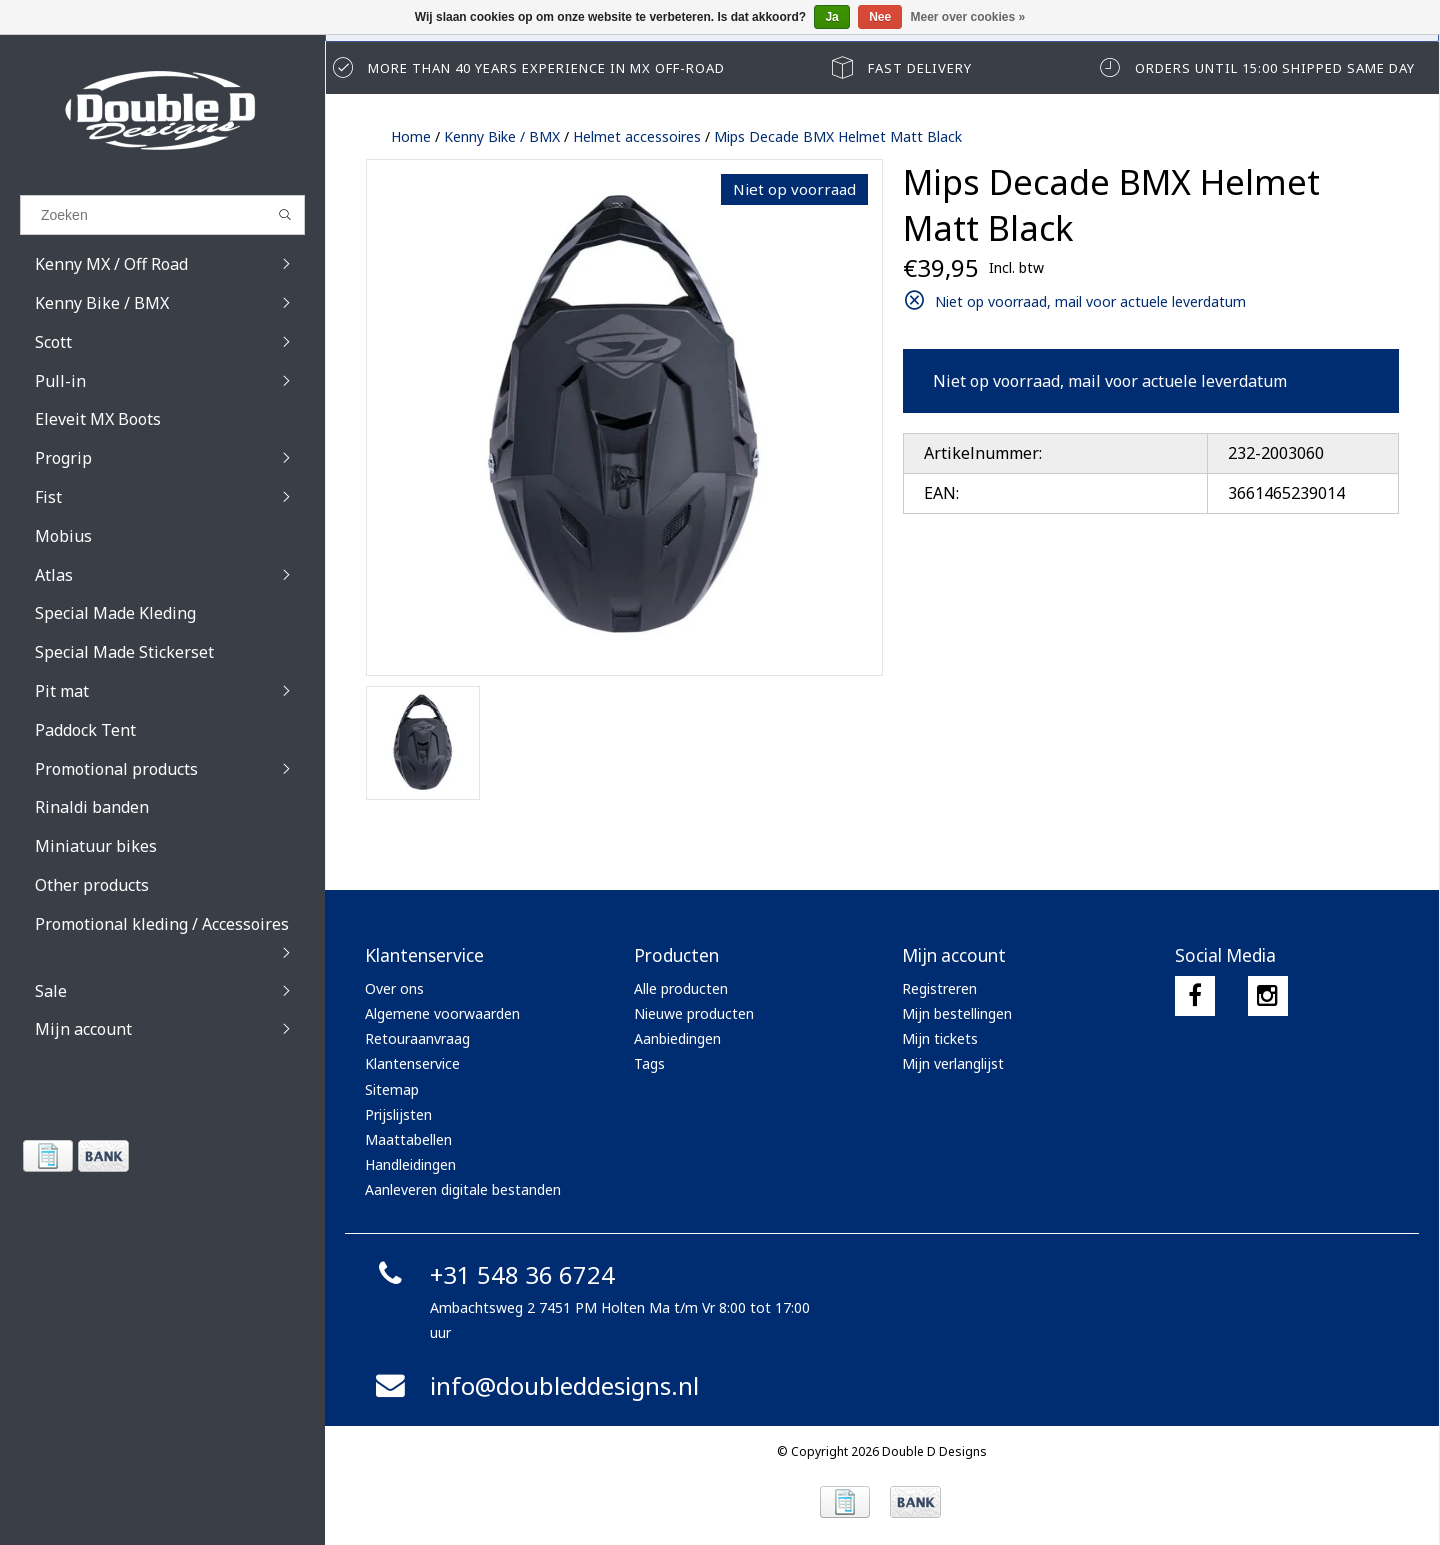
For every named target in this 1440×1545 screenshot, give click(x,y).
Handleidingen (410, 1164)
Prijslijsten (398, 1114)
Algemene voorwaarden (442, 1013)
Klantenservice (412, 1063)
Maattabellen (408, 1139)
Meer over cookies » (968, 17)
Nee (880, 17)
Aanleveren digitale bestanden (463, 1189)
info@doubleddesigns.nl (534, 1385)
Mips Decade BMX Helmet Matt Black (838, 136)
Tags (649, 1063)
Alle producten (681, 988)
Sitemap (392, 1089)
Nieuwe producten (694, 1013)
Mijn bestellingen (957, 1013)
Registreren (939, 988)
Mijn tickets (940, 1038)
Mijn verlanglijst (953, 1063)
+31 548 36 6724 (492, 1274)
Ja (831, 17)
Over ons (394, 988)
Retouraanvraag (417, 1038)
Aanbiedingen (677, 1038)
